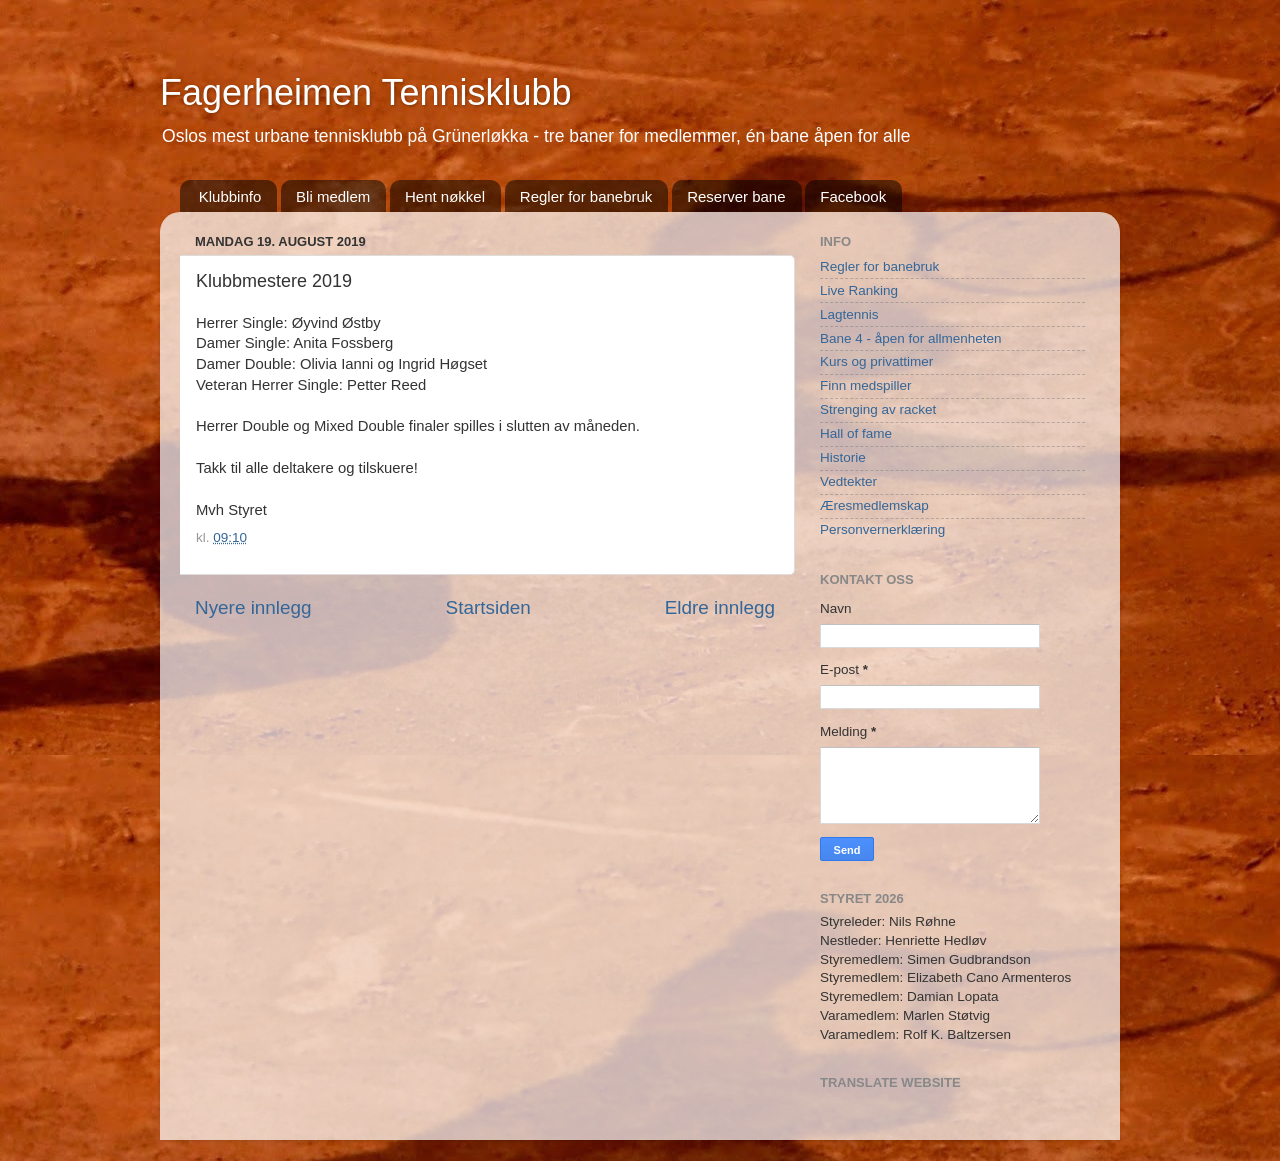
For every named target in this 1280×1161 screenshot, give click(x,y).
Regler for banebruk (586, 196)
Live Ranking (859, 290)
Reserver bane (736, 196)
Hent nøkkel (445, 196)
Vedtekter (848, 481)
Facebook (853, 196)
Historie (843, 457)
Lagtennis (849, 314)
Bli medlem (333, 196)
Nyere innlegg (253, 607)
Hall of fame (856, 433)
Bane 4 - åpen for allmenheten (911, 338)
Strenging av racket (878, 409)
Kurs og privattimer (876, 361)
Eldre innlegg (720, 607)
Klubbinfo (230, 196)
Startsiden (488, 607)
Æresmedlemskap (874, 505)
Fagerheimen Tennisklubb (366, 92)
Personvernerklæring (882, 529)
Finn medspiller (866, 385)
